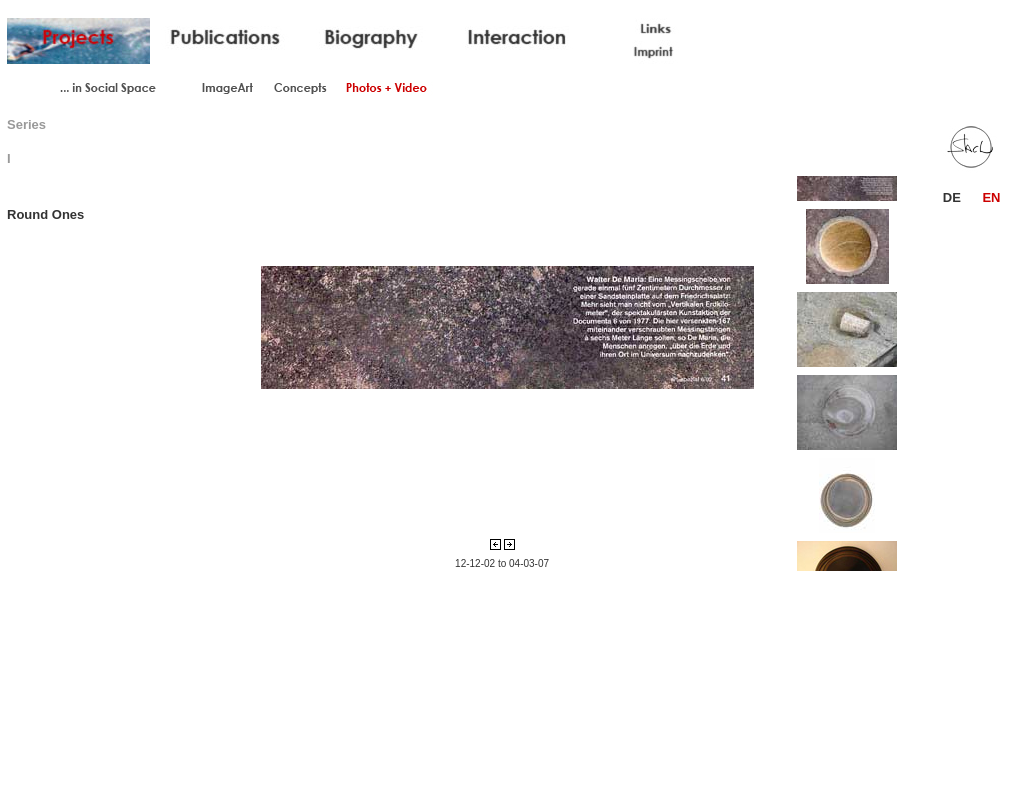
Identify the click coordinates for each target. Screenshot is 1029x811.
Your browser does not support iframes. (859, 371)
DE (952, 197)
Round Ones (45, 214)
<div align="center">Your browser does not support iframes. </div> (502, 327)
